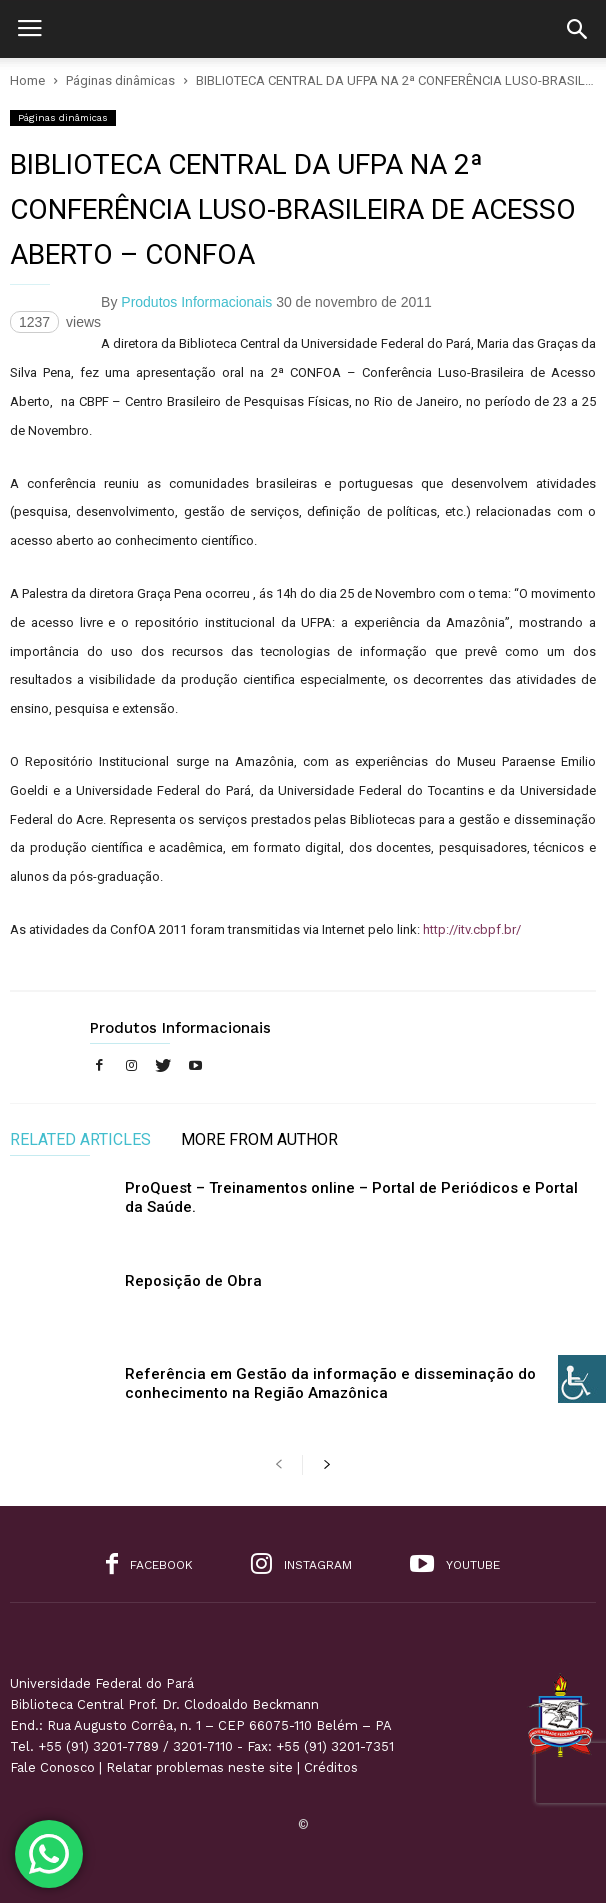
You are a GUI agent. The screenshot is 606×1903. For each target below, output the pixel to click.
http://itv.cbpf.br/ (472, 929)
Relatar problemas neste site (199, 1767)
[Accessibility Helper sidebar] (582, 1379)
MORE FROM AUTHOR (259, 1140)
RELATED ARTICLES (80, 1140)
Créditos (331, 1767)
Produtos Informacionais (196, 302)
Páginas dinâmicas (63, 117)
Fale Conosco (52, 1767)
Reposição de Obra (193, 1281)
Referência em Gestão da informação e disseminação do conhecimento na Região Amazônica (330, 1383)
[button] (577, 29)
